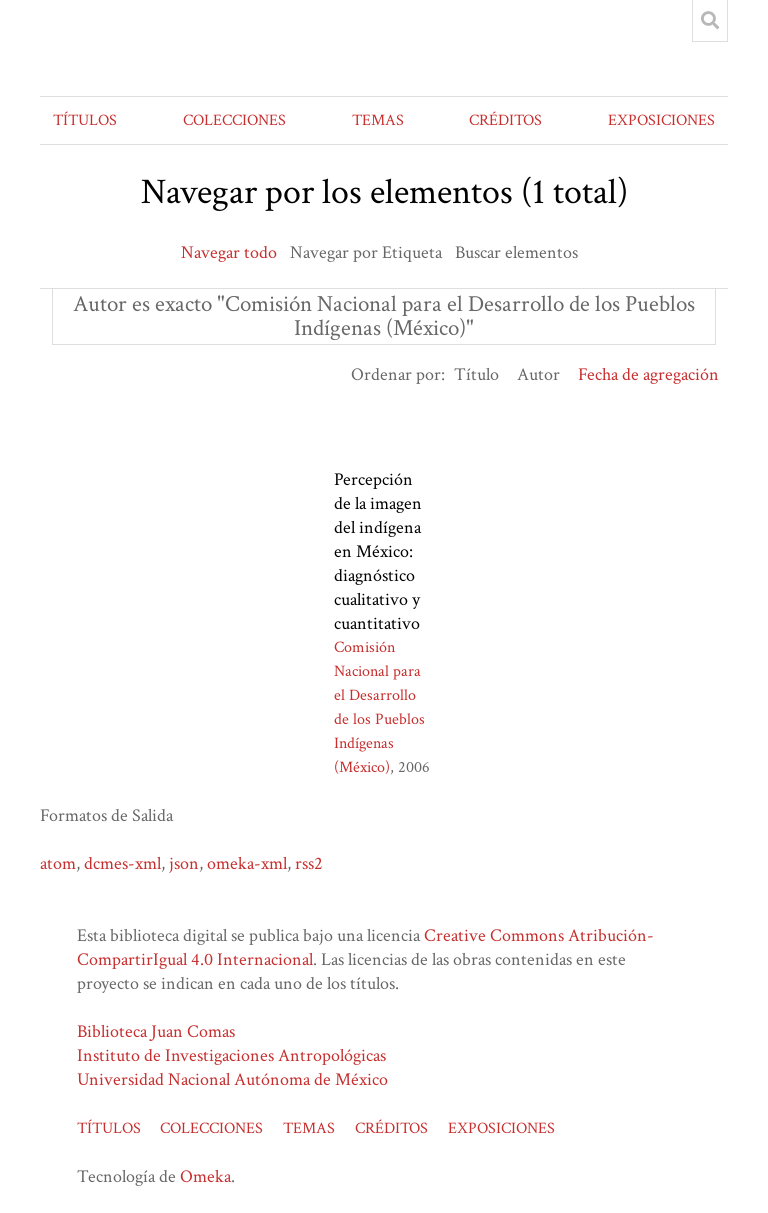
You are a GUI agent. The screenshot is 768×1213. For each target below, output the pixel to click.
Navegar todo (229, 252)
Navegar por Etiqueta (366, 252)
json (184, 863)
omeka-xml (247, 863)
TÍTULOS (85, 120)
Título (476, 374)
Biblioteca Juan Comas (156, 1031)
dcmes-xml (122, 863)
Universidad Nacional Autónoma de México (232, 1079)
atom (58, 863)
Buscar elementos (516, 252)
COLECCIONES (234, 120)
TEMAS (378, 120)
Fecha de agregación (648, 374)
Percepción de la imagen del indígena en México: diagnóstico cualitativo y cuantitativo (378, 551)
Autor (538, 374)
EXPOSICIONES (661, 120)
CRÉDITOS (505, 120)
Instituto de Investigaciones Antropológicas (231, 1055)
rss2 (309, 863)
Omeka (205, 1176)
